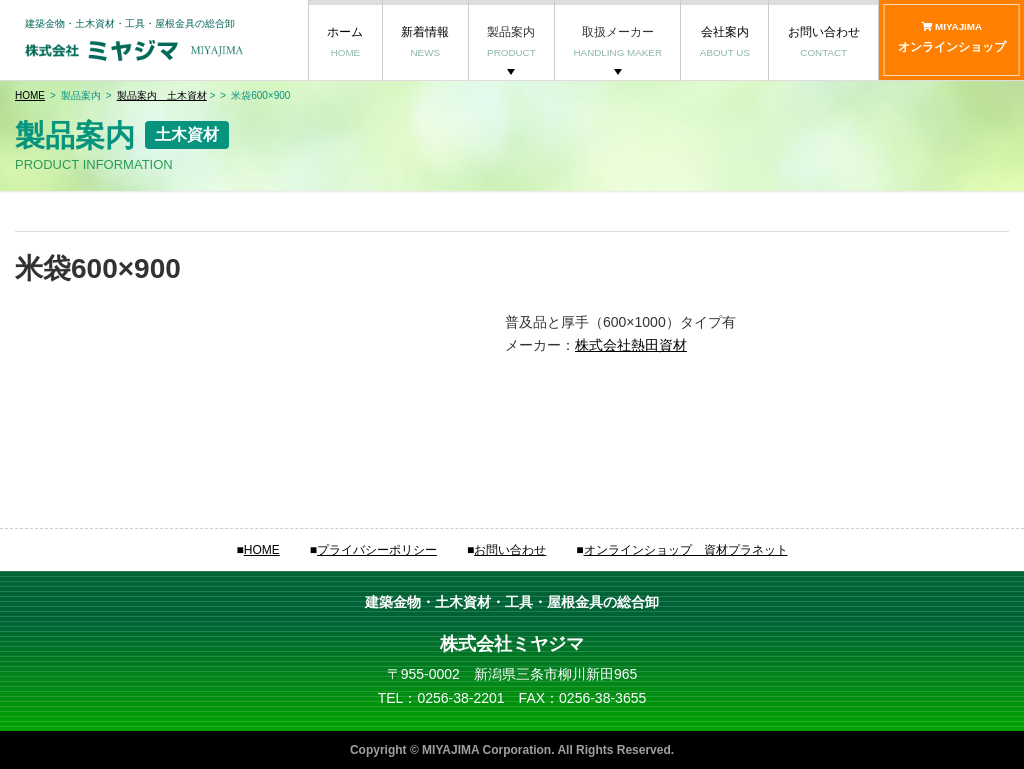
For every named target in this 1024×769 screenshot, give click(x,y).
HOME (30, 95)
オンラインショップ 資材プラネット (686, 550)
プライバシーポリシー (377, 550)
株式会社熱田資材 (631, 345)
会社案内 (725, 41)
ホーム (345, 41)
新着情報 (425, 41)
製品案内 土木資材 (162, 95)
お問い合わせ (824, 41)
